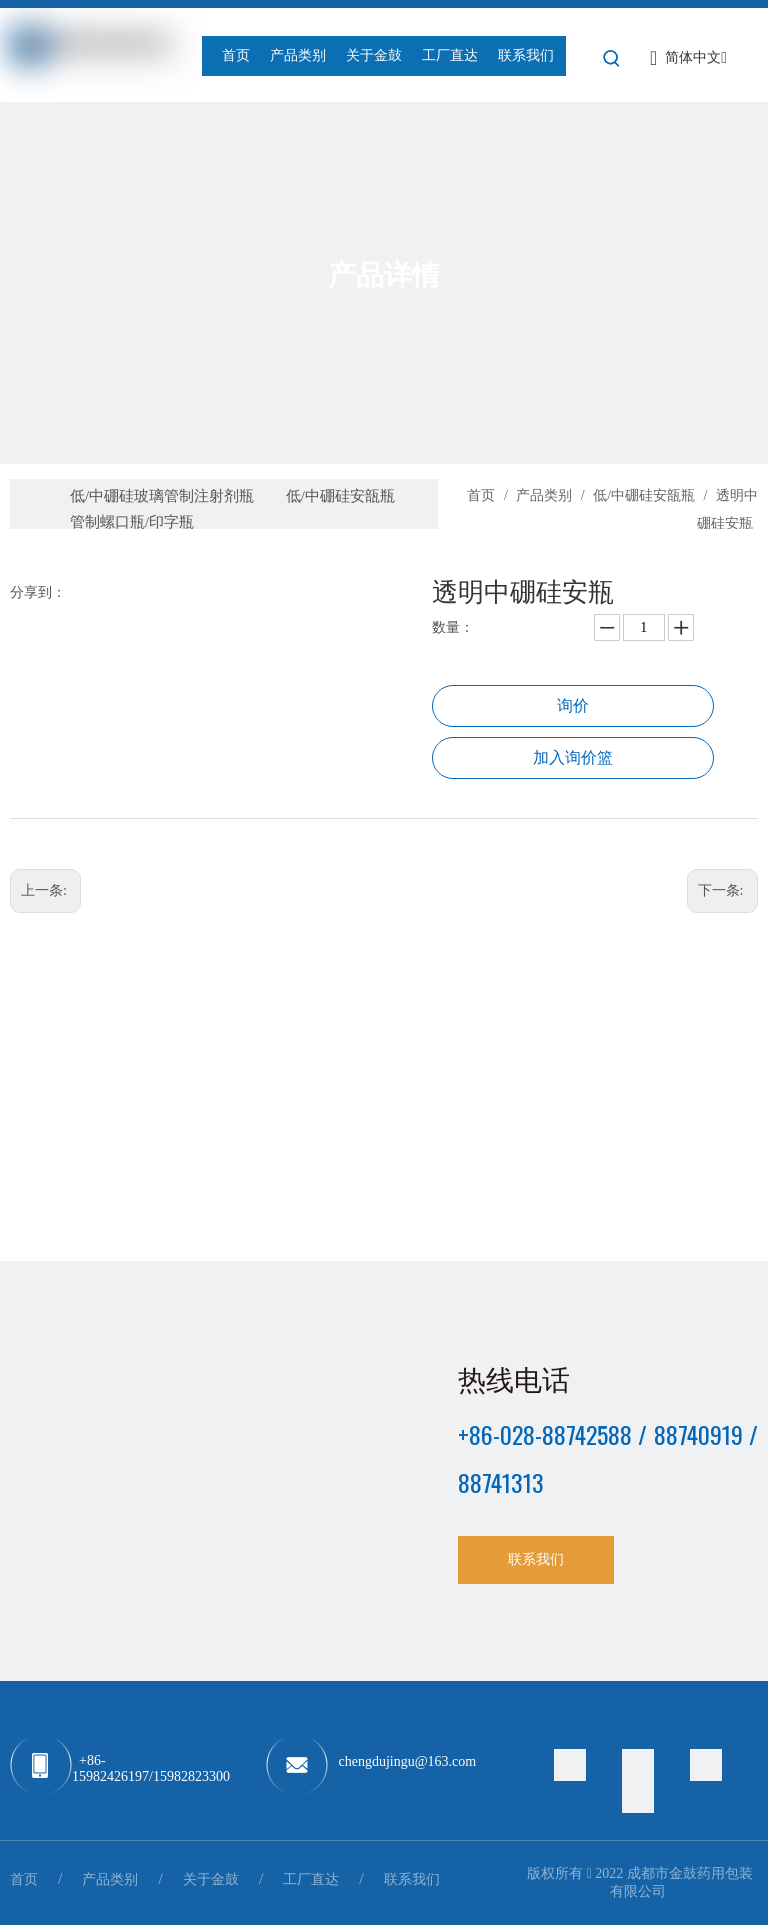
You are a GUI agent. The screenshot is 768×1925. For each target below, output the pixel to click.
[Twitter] (570, 1765)
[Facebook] (638, 1765)
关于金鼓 (211, 1879)
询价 (573, 705)
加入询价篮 (573, 757)
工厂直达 (311, 1879)
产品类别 (110, 1879)
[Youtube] (638, 1797)
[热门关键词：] (612, 58)
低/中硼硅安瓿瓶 (340, 496)
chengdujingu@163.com (408, 1761)
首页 (24, 1879)
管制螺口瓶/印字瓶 (132, 522)
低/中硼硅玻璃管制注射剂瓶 (162, 496)
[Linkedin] (706, 1765)
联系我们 (536, 1559)
